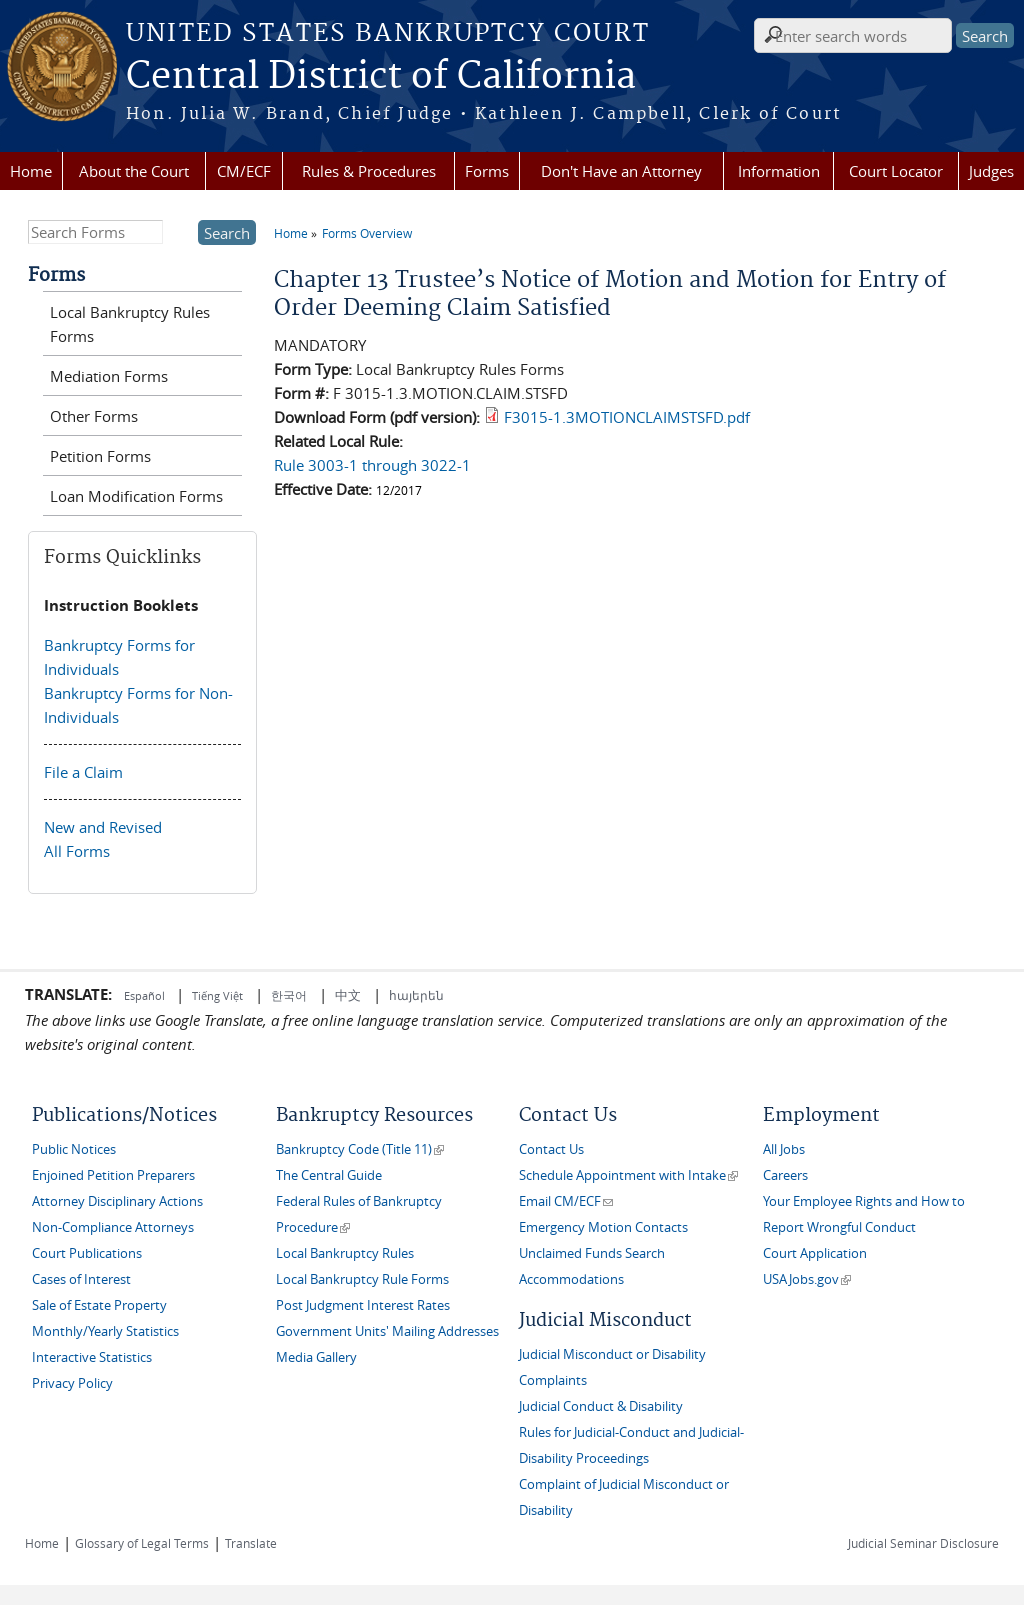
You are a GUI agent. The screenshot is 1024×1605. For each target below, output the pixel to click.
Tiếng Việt (217, 995)
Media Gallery (316, 1357)
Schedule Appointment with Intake (628, 1175)
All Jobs (784, 1149)
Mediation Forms (109, 376)
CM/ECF (244, 171)
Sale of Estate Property (99, 1305)
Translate (251, 1543)
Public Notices (74, 1149)
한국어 (289, 995)
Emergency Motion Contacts (603, 1227)
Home (31, 171)
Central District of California (381, 77)
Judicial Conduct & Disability (601, 1406)
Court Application (815, 1253)
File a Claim (83, 772)
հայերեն (416, 995)
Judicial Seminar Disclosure (923, 1543)
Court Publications (87, 1253)
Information (779, 171)
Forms (487, 171)
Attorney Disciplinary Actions (117, 1201)
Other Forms (94, 416)
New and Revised (103, 827)
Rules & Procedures (369, 171)
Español (146, 995)
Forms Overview (367, 233)
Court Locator (896, 171)
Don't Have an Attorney (621, 171)
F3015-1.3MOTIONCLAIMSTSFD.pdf (627, 417)
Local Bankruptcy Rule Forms (362, 1279)
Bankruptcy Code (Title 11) (360, 1149)
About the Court (134, 171)
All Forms (77, 851)
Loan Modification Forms (136, 496)
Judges (991, 171)
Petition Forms (100, 456)
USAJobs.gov (807, 1279)
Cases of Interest (81, 1279)
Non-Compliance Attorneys (113, 1227)
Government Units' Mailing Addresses (387, 1331)
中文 (348, 995)
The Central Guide (329, 1175)
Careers (785, 1175)
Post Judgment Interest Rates (363, 1305)
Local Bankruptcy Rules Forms (130, 324)
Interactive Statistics (92, 1357)
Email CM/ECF (566, 1201)
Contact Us (551, 1149)
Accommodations (571, 1279)
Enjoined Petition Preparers (113, 1175)
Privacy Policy (72, 1383)
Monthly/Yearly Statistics (105, 1331)
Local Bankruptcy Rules (345, 1253)
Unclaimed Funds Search (592, 1253)
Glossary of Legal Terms (142, 1543)
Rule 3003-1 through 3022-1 (372, 465)
